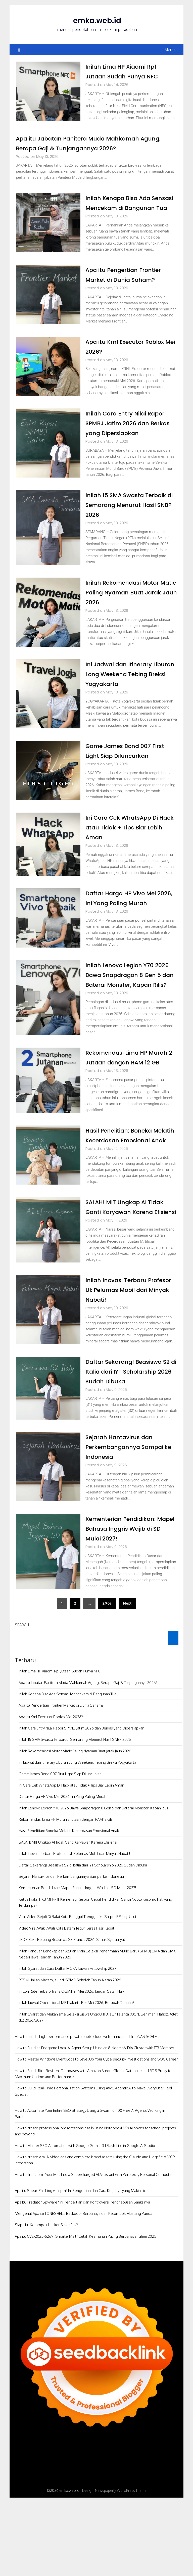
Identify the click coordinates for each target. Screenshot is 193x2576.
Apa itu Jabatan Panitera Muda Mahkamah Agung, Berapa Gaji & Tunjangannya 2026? (88, 1761)
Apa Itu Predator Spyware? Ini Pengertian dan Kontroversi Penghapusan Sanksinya (82, 2280)
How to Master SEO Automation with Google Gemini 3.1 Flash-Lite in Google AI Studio (85, 2224)
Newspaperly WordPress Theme (121, 2569)
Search (22, 1703)
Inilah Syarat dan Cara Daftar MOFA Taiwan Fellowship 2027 (67, 2046)
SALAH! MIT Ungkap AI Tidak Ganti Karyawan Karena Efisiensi (122, 1270)
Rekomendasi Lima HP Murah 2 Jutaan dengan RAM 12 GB (125, 1101)
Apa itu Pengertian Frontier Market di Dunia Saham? (61, 1783)
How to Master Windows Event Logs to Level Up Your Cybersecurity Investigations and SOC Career (96, 2137)
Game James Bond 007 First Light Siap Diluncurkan (60, 1852)
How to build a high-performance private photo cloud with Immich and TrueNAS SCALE (86, 2115)
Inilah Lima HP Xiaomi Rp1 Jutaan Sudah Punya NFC (60, 1749)
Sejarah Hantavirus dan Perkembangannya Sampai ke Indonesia (125, 1525)
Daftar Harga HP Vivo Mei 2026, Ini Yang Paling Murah (127, 922)
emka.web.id (97, 20)
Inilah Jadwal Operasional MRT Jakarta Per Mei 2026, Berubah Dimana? (76, 2081)
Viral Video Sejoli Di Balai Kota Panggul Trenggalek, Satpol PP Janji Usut (77, 1995)
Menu (169, 49)
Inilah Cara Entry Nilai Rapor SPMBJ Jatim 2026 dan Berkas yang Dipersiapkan (81, 1806)
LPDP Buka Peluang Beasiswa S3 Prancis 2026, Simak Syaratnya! (72, 2018)
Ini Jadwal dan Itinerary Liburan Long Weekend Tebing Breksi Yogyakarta (127, 693)
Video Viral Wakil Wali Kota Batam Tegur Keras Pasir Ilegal (66, 2006)
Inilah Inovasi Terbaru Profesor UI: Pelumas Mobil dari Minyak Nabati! (129, 1358)
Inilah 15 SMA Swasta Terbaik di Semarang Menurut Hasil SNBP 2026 (126, 524)
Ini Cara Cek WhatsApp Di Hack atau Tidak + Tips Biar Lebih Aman (131, 846)
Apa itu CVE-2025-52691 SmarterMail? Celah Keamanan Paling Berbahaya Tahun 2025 (85, 2314)
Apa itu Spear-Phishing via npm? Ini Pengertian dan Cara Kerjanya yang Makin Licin (82, 2269)
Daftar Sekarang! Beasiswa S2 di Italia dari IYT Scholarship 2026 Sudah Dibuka (83, 1943)
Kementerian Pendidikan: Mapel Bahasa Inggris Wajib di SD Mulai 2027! (127, 1607)
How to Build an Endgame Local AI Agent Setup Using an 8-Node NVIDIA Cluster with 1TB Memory (94, 2126)
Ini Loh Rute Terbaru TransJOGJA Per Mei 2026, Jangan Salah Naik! (72, 2069)
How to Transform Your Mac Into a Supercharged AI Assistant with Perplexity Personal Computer (94, 2253)
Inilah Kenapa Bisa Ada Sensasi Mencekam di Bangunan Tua (124, 207)
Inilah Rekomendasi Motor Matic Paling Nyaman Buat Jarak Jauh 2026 (130, 611)
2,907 (107, 1681)
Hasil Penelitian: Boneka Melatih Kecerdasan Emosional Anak (125, 1189)
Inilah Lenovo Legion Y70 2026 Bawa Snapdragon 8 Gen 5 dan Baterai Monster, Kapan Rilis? (94, 1886)
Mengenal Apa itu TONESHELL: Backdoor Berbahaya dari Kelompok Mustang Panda (83, 2291)
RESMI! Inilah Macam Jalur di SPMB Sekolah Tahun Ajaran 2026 (70, 2058)
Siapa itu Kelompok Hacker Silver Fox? (46, 2303)
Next (127, 1681)
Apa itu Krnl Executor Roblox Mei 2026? (51, 1795)
